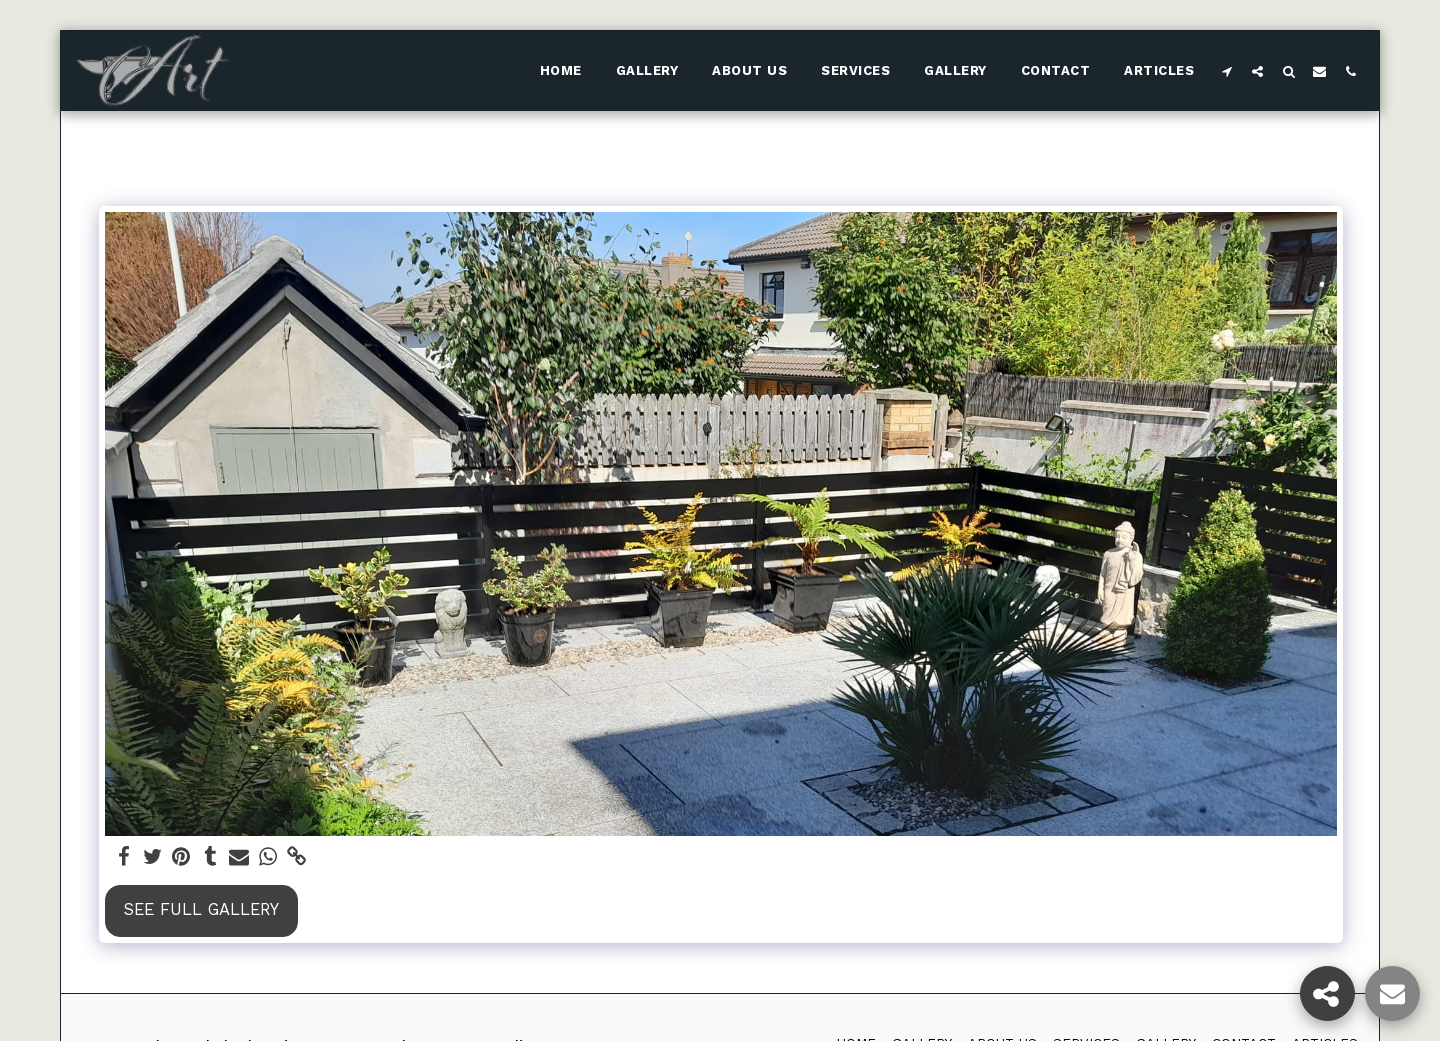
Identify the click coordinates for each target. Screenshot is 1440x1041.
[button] (1226, 71)
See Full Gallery (201, 909)
